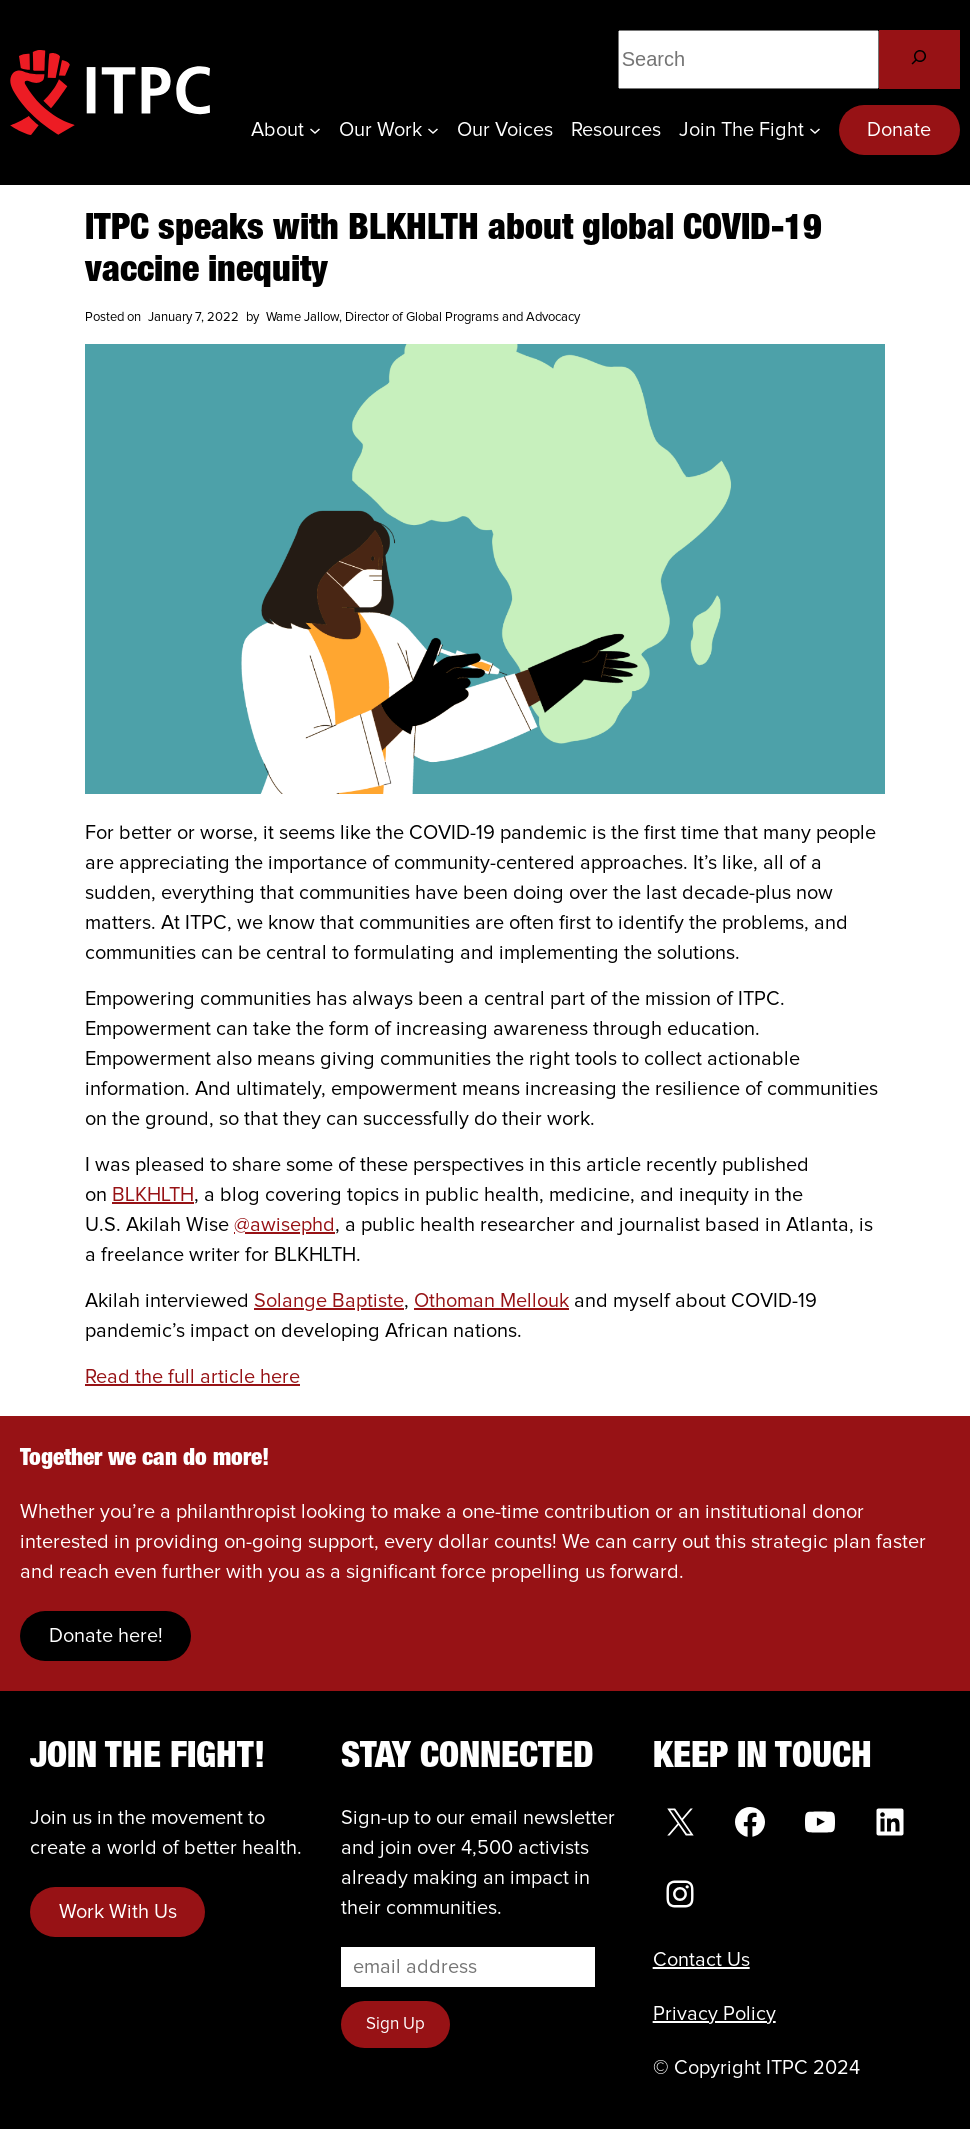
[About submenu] (315, 130)
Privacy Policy (714, 2014)
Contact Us (701, 1960)
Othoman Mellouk (491, 1301)
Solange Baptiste (329, 1301)
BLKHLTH (153, 1195)
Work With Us (118, 1912)
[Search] (919, 59)
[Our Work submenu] (433, 130)
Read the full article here (192, 1377)
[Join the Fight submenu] (815, 130)
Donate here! (106, 1636)
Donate (899, 130)
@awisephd (284, 1225)
